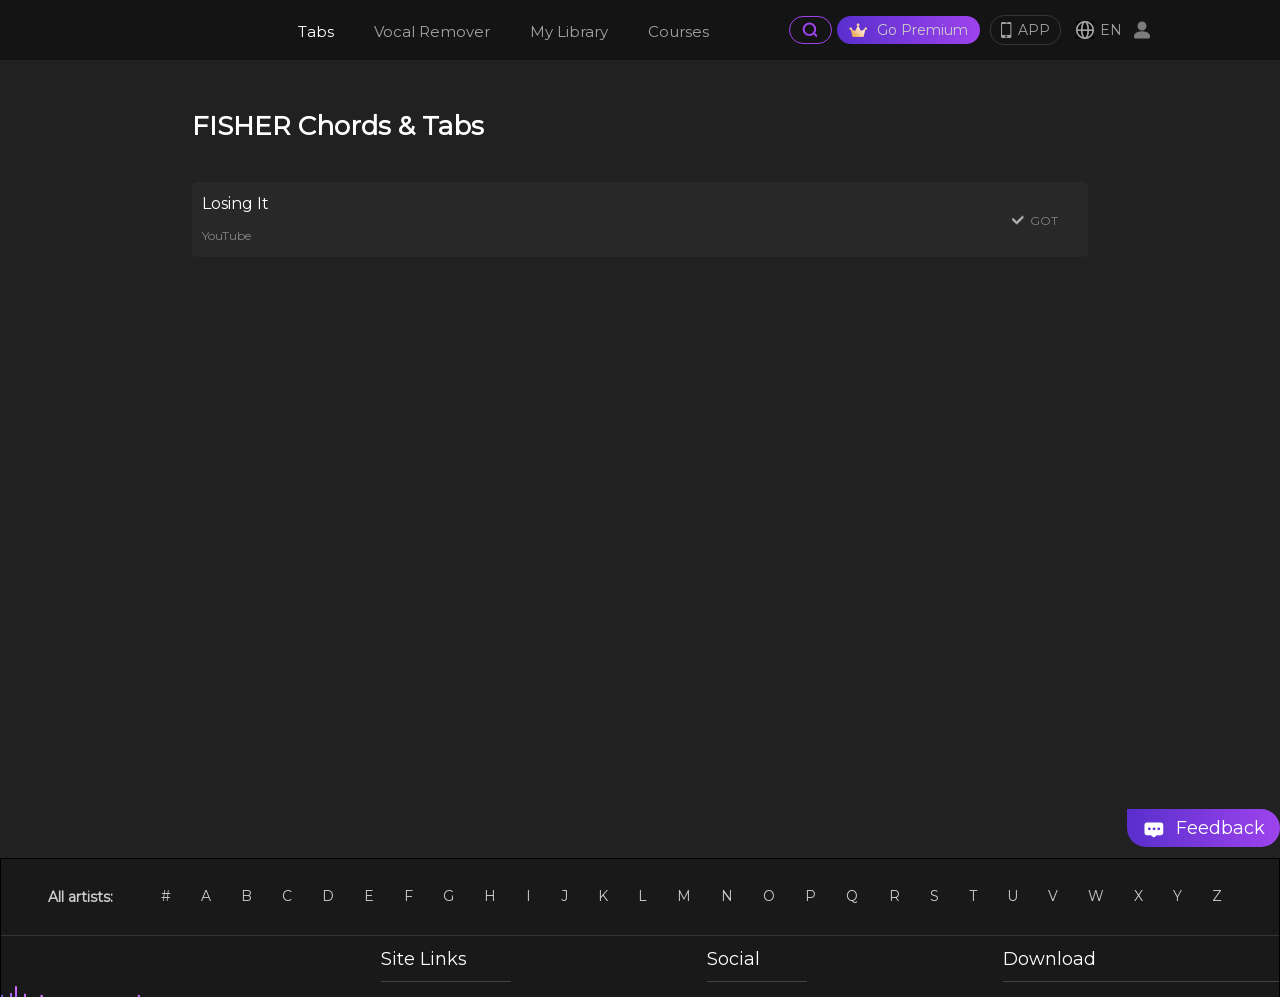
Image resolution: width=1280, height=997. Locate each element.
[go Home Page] (196, 30)
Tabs (316, 31)
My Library (569, 31)
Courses (678, 31)
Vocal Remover (432, 31)
